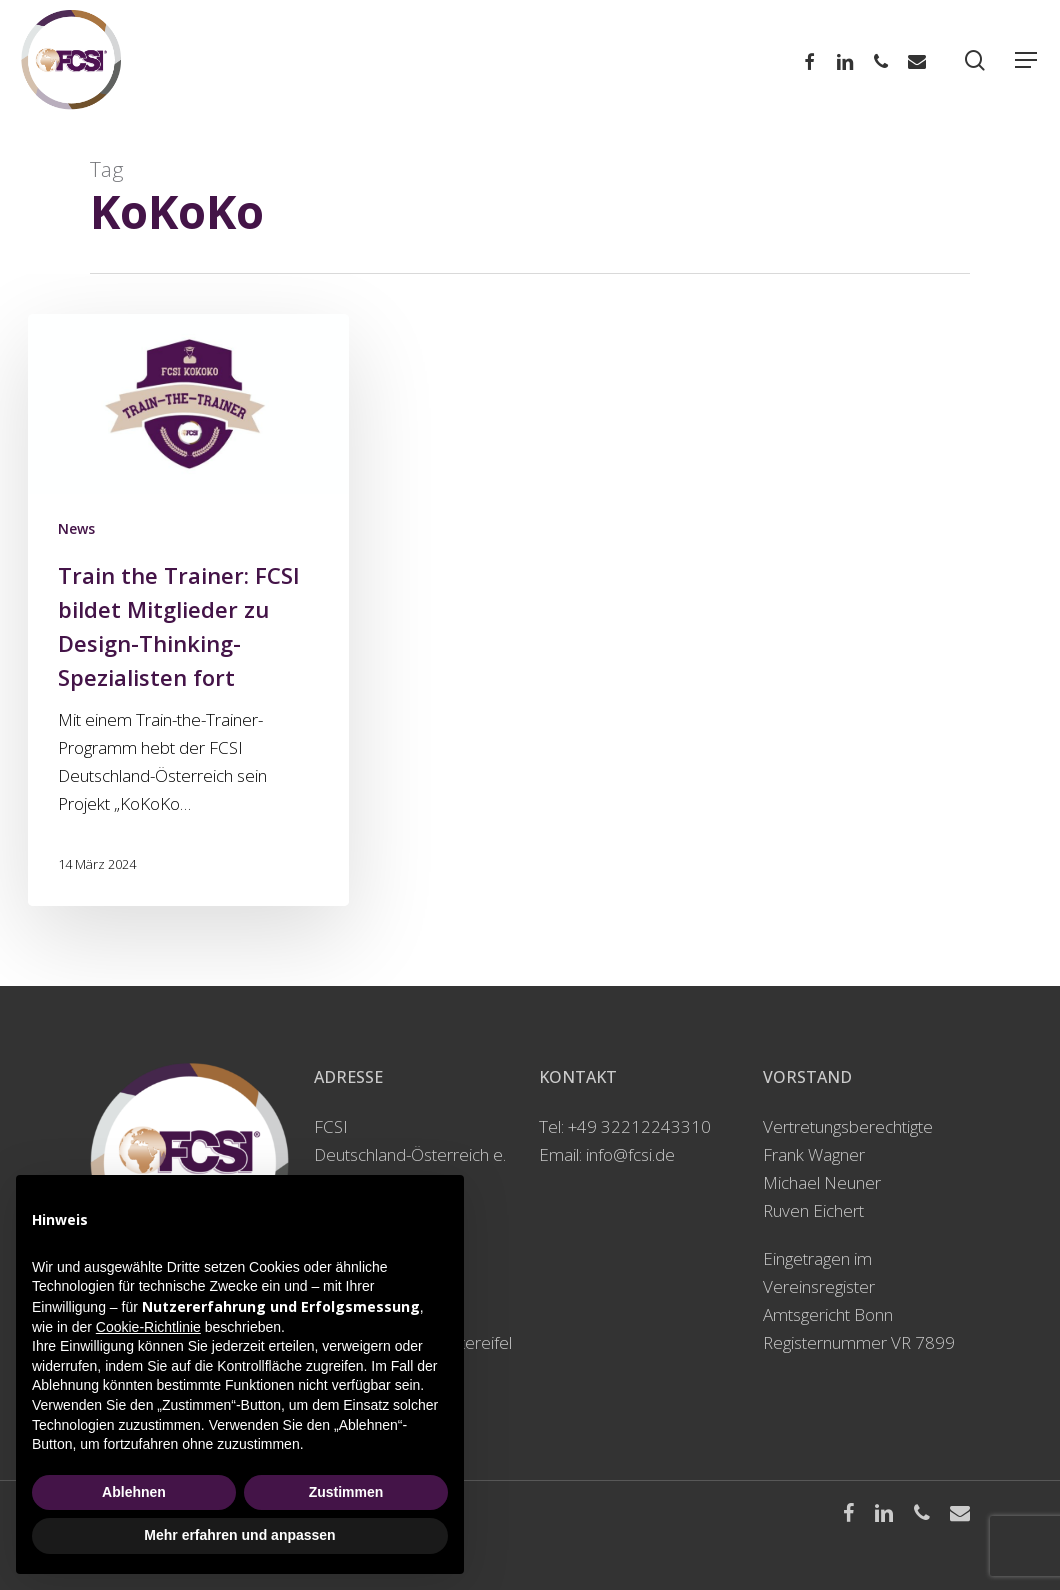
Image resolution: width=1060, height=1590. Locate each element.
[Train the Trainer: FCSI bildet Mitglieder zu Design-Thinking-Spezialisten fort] (188, 610)
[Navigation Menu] (1027, 60)
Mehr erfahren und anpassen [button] (239, 1535)
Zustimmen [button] (346, 1492)
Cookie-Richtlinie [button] (148, 1327)
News (76, 528)
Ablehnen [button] (134, 1492)
